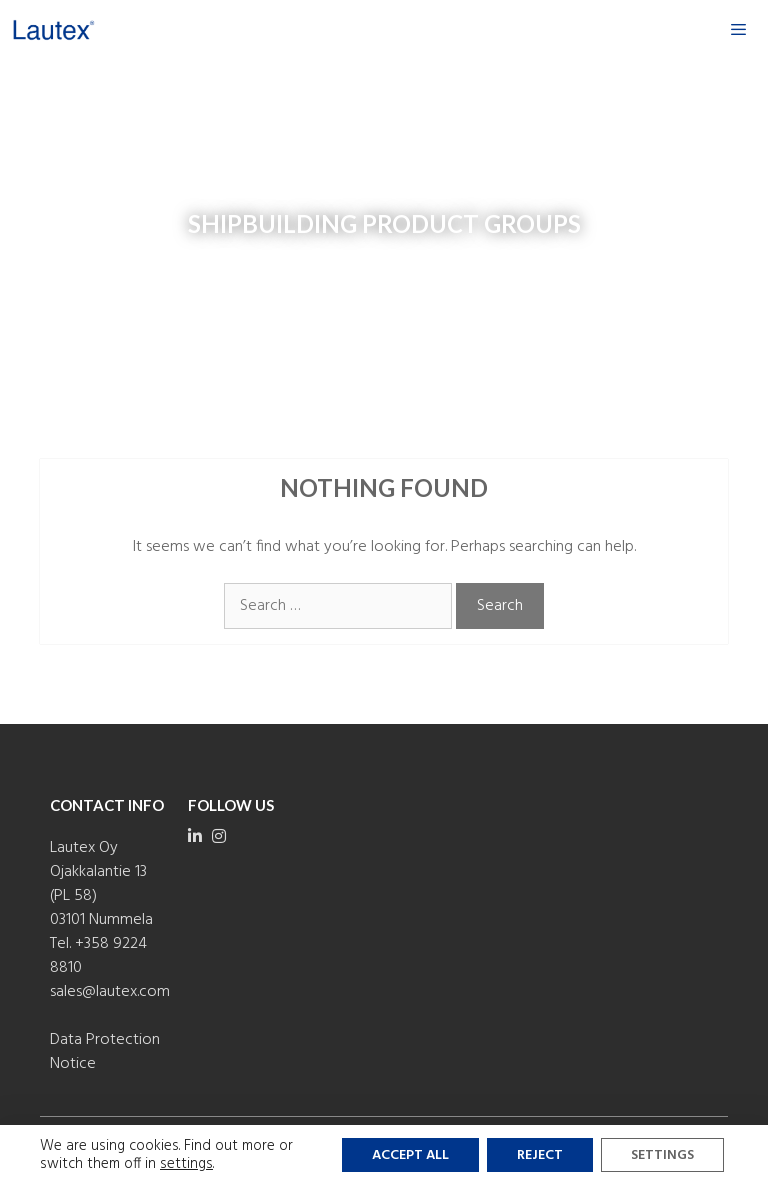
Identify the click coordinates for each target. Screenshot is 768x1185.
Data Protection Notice (105, 1052)
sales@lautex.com (110, 992)
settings (186, 1164)
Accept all (410, 1155)
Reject (540, 1155)
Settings (662, 1155)
